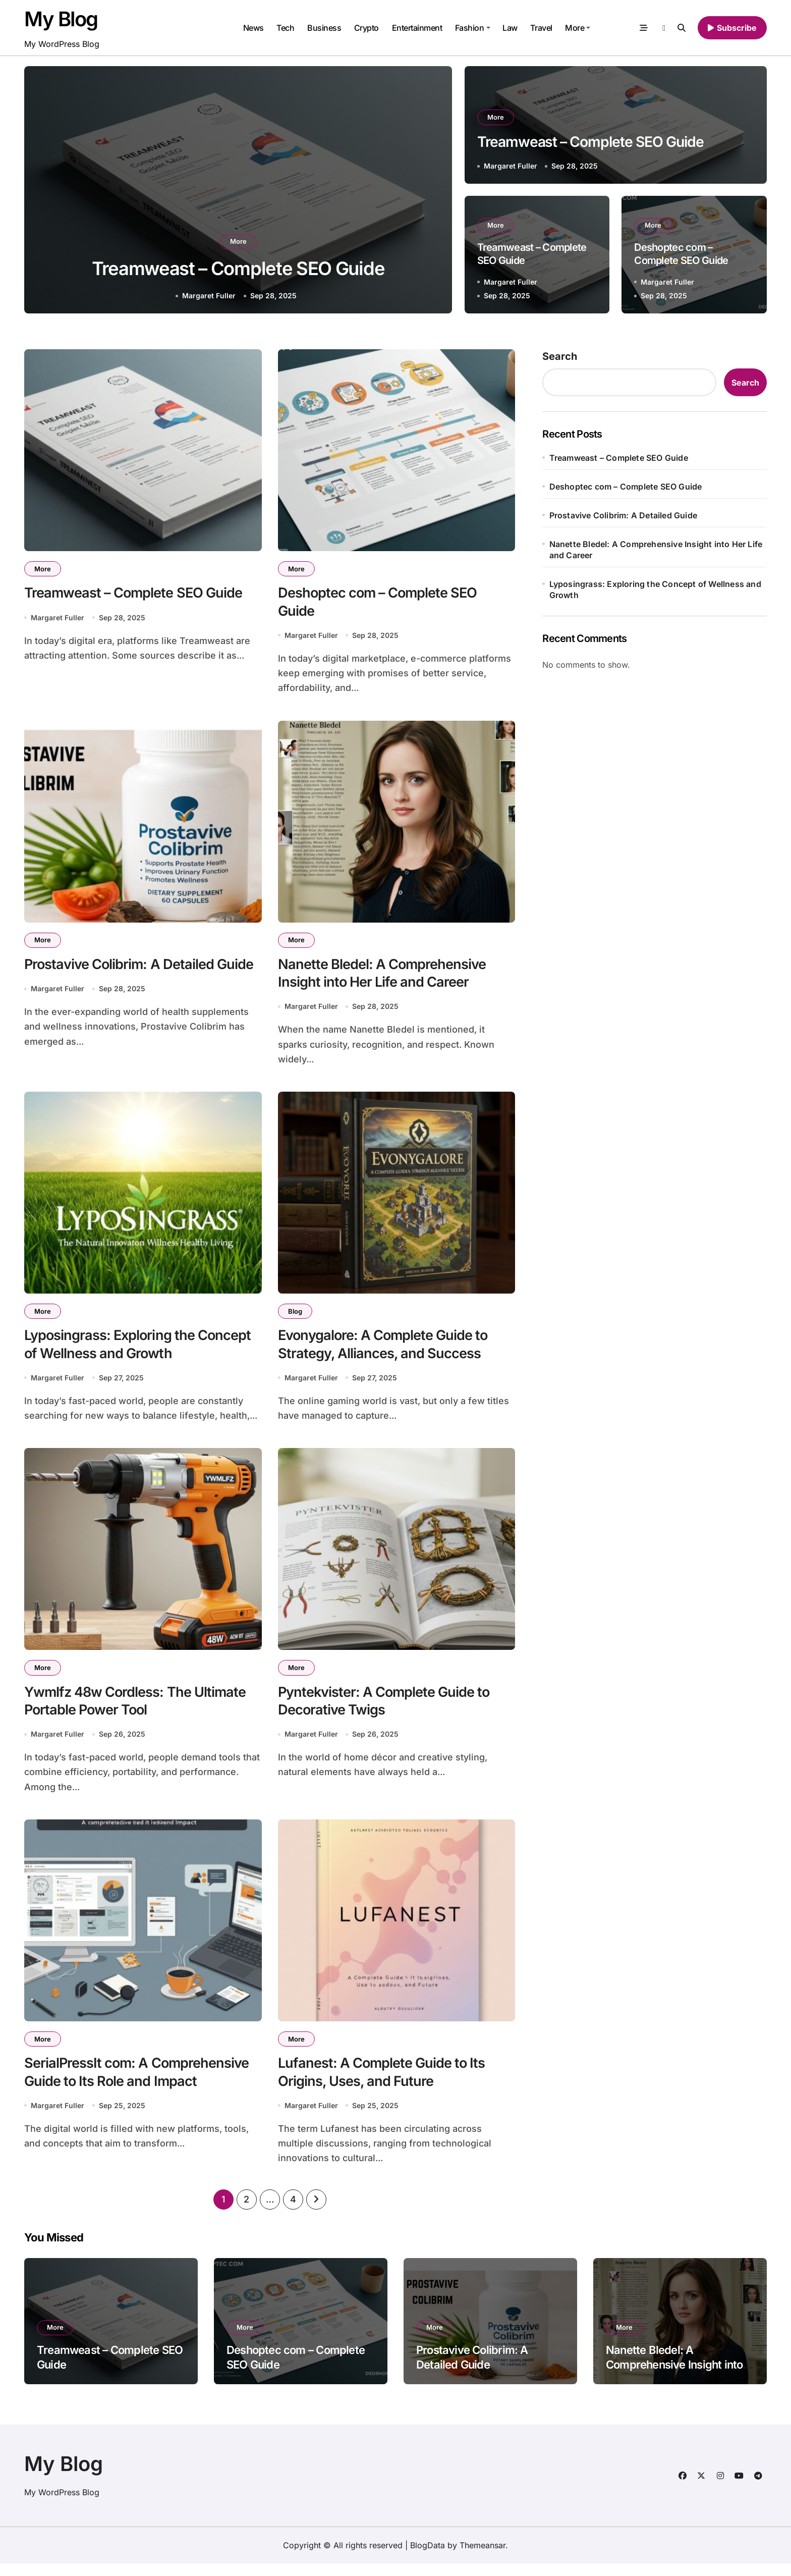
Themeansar (482, 2558)
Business (324, 28)
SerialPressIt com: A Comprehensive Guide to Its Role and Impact (139, 2083)
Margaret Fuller (209, 295)
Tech (285, 28)
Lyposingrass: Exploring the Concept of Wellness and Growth (140, 1350)
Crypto (366, 28)
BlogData (427, 2558)
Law (510, 28)
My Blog (61, 19)
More (577, 28)
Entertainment (417, 28)
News (253, 28)
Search (559, 356)
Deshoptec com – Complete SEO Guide (625, 486)
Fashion (472, 28)
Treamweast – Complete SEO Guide (238, 268)
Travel (541, 28)
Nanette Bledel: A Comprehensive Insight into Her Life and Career (656, 549)
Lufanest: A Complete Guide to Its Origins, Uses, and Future (383, 2083)
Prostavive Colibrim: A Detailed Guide (141, 967)
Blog (296, 1316)
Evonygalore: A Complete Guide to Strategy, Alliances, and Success (386, 1350)
